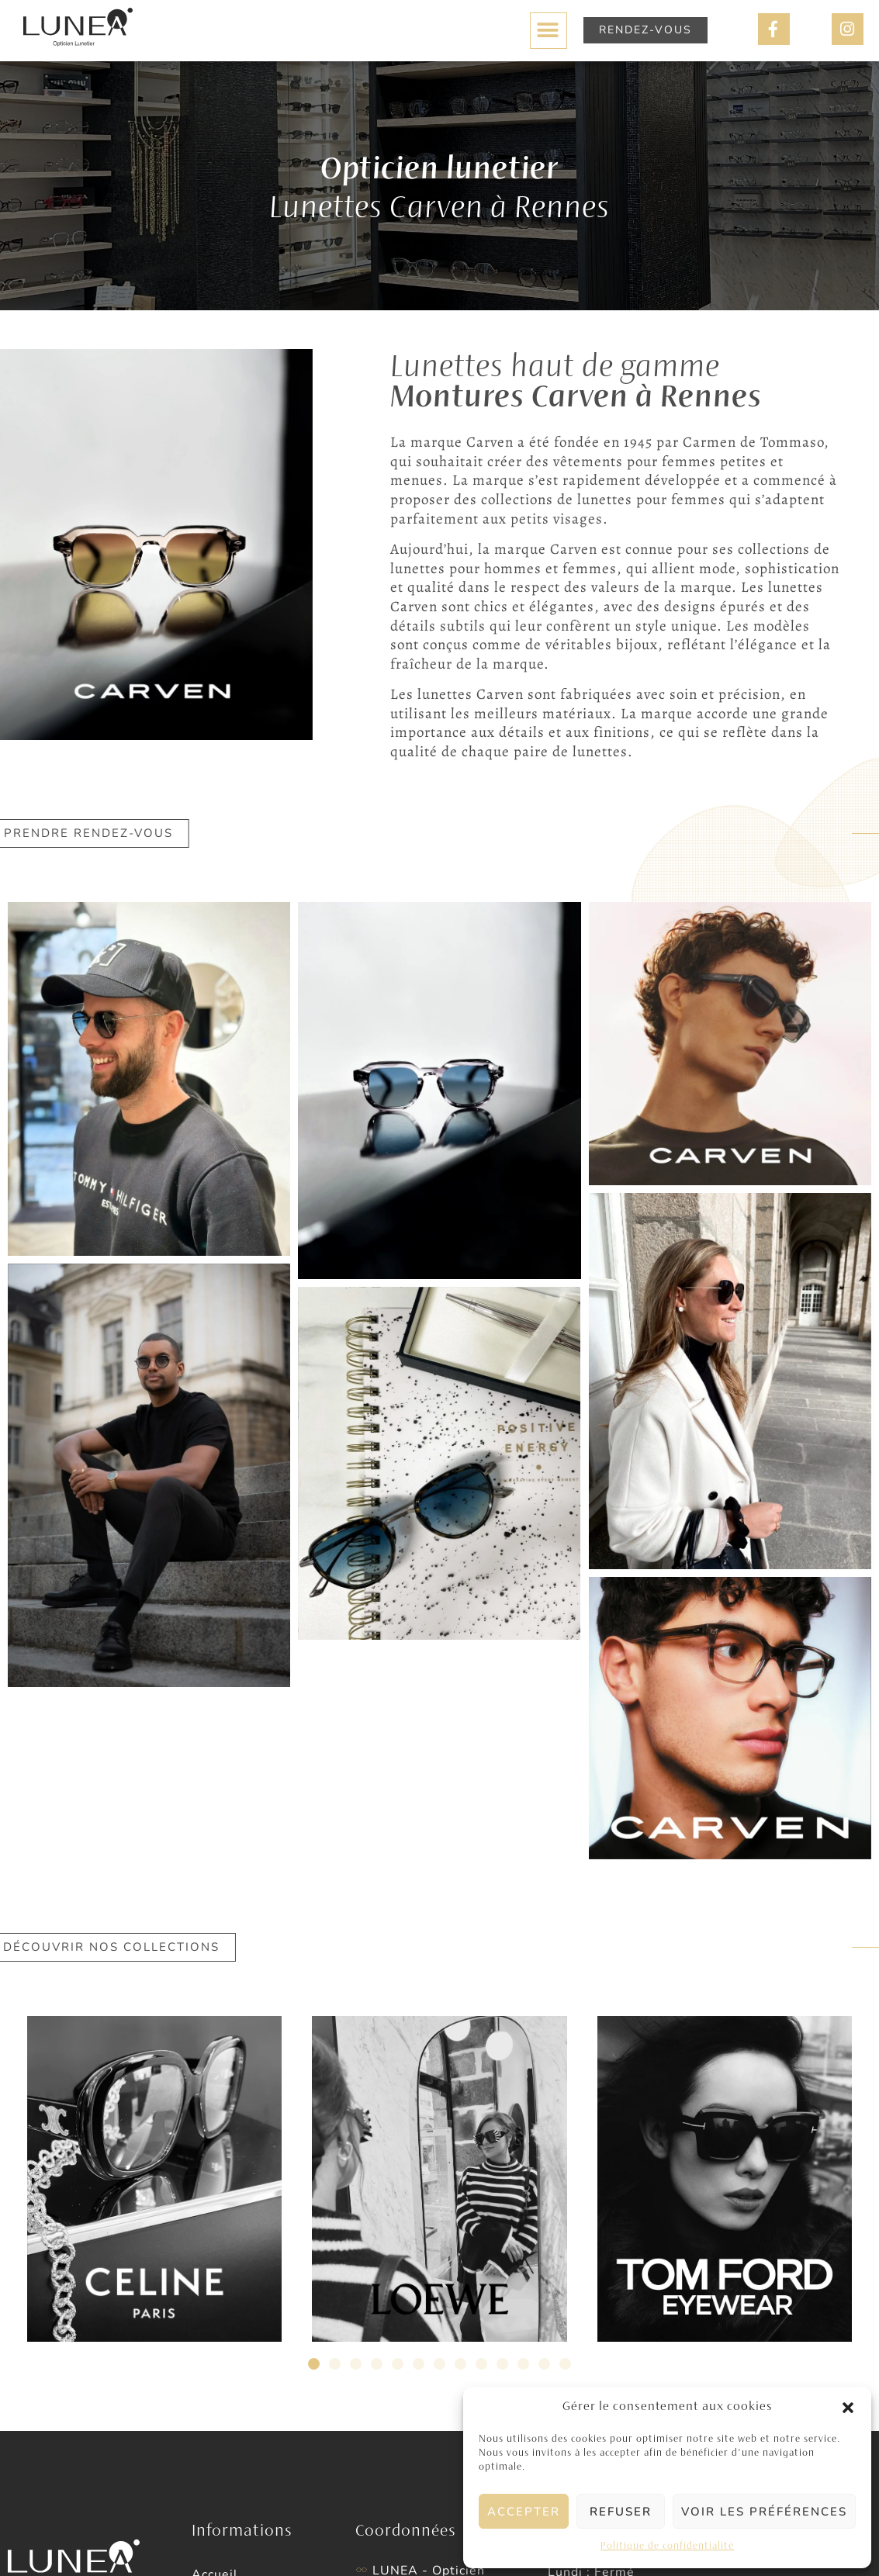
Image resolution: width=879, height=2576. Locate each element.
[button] (848, 2407)
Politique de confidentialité (667, 2546)
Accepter (523, 2511)
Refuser (621, 2511)
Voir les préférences (764, 2511)
